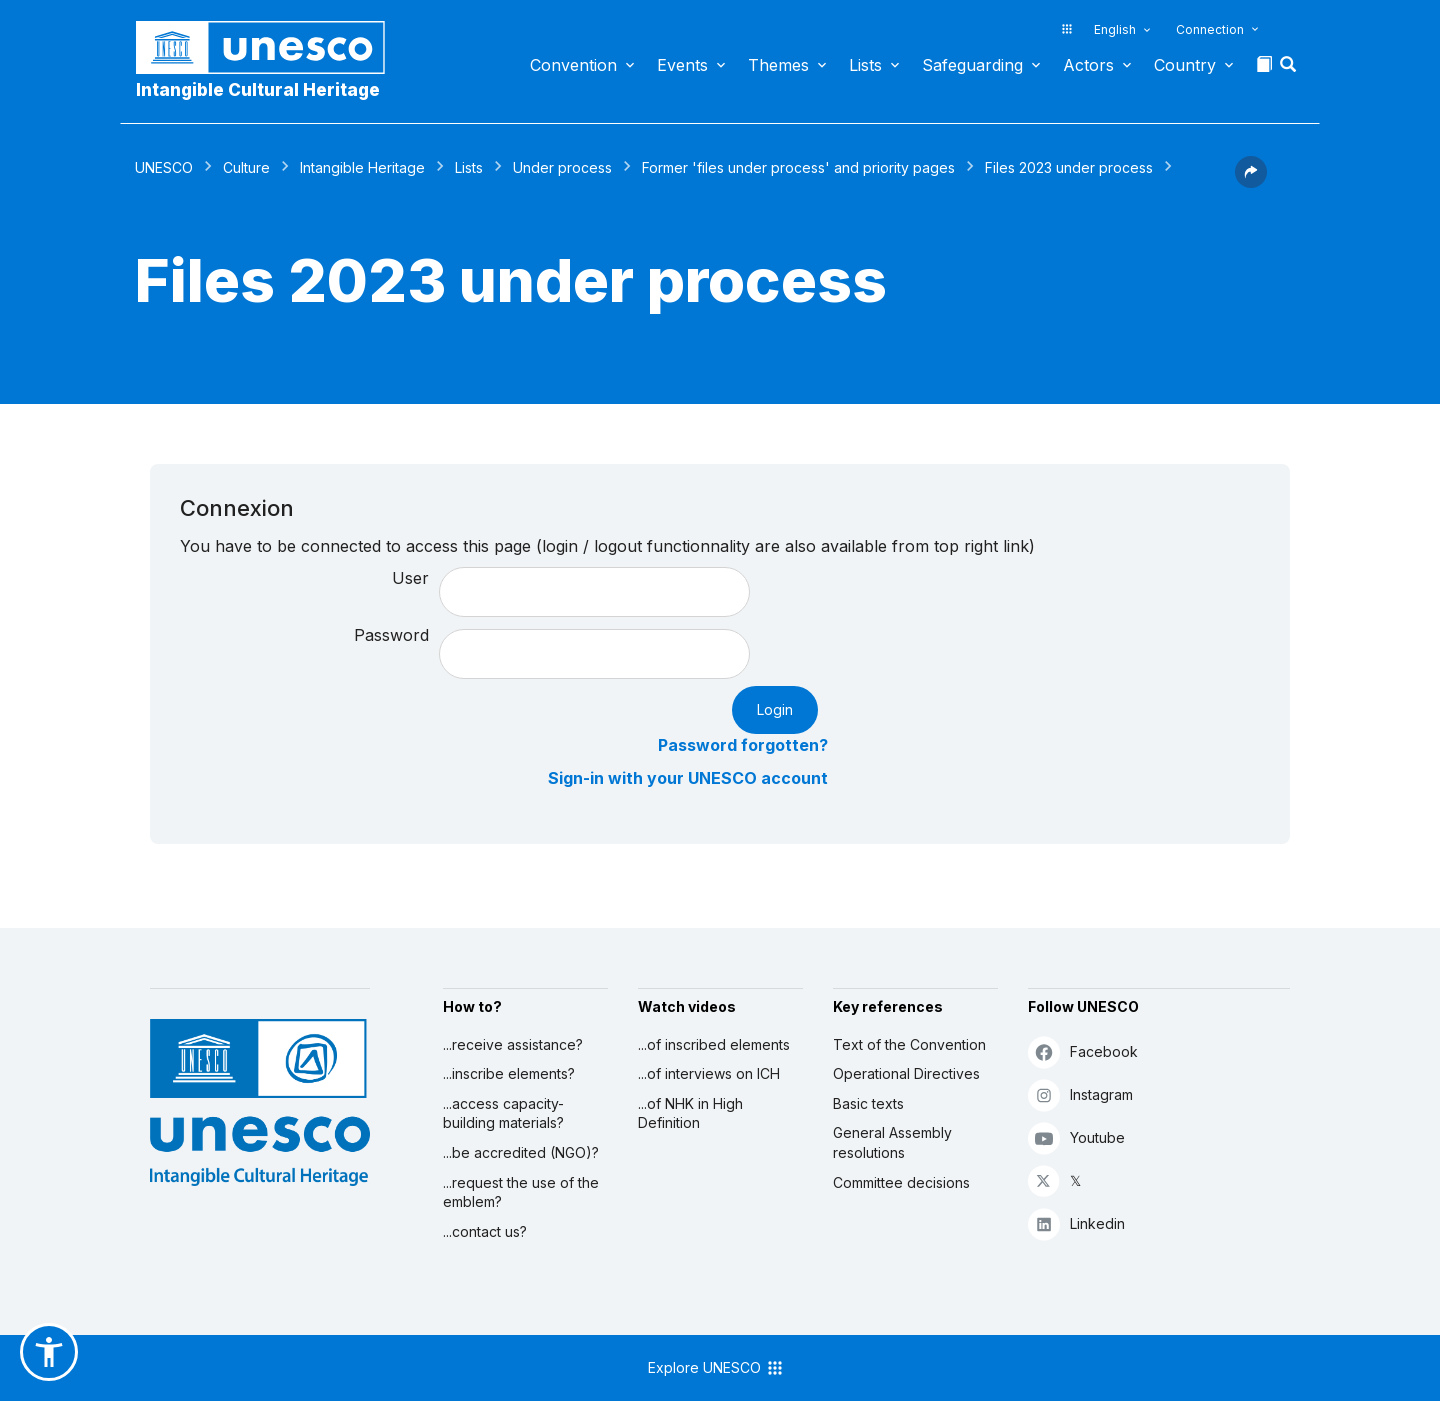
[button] (1290, 70)
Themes (778, 65)
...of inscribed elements (714, 1044)
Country (1185, 65)
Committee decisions (901, 1182)
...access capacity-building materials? (503, 1113)
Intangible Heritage (362, 167)
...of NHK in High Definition (690, 1113)
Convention (573, 65)
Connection (1210, 29)
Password (391, 635)
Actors (1088, 65)
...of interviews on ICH (709, 1073)
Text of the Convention (909, 1044)
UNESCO (164, 167)
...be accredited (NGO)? (521, 1152)
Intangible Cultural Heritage (258, 90)
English (1115, 29)
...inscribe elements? (509, 1073)
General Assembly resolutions (892, 1142)
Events (682, 65)
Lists (865, 65)
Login (775, 709)
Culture (246, 167)
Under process (562, 167)
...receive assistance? (513, 1044)
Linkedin (1076, 1223)
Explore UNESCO (716, 1368)
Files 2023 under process (1069, 167)
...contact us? (485, 1231)
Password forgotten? (743, 745)
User (410, 578)
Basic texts (868, 1103)
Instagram (1080, 1094)
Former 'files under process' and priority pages (798, 167)
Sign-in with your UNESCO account (688, 778)
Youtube (1076, 1137)
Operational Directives (906, 1073)
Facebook (1083, 1051)
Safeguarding (972, 65)
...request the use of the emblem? (521, 1192)
